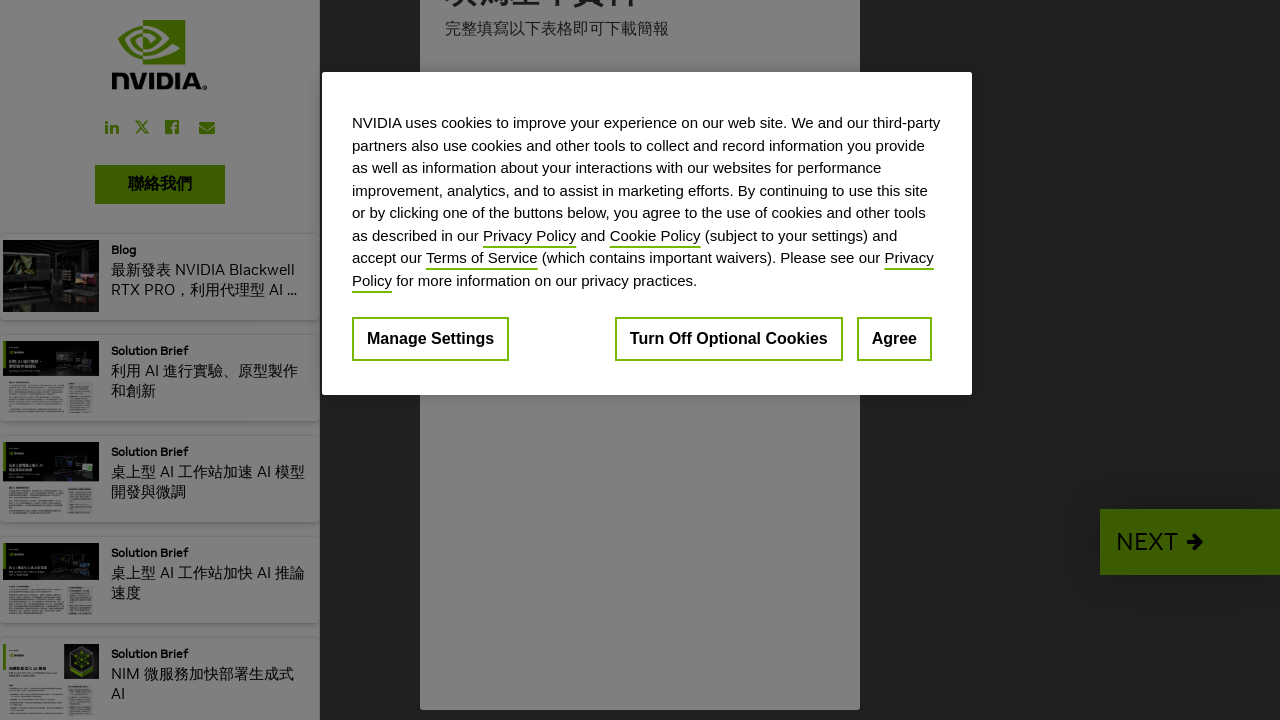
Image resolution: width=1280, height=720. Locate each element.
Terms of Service (482, 257)
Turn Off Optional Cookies (729, 338)
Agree (894, 338)
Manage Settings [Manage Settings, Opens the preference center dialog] (430, 338)
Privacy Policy (529, 235)
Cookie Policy (655, 235)
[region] (647, 233)
